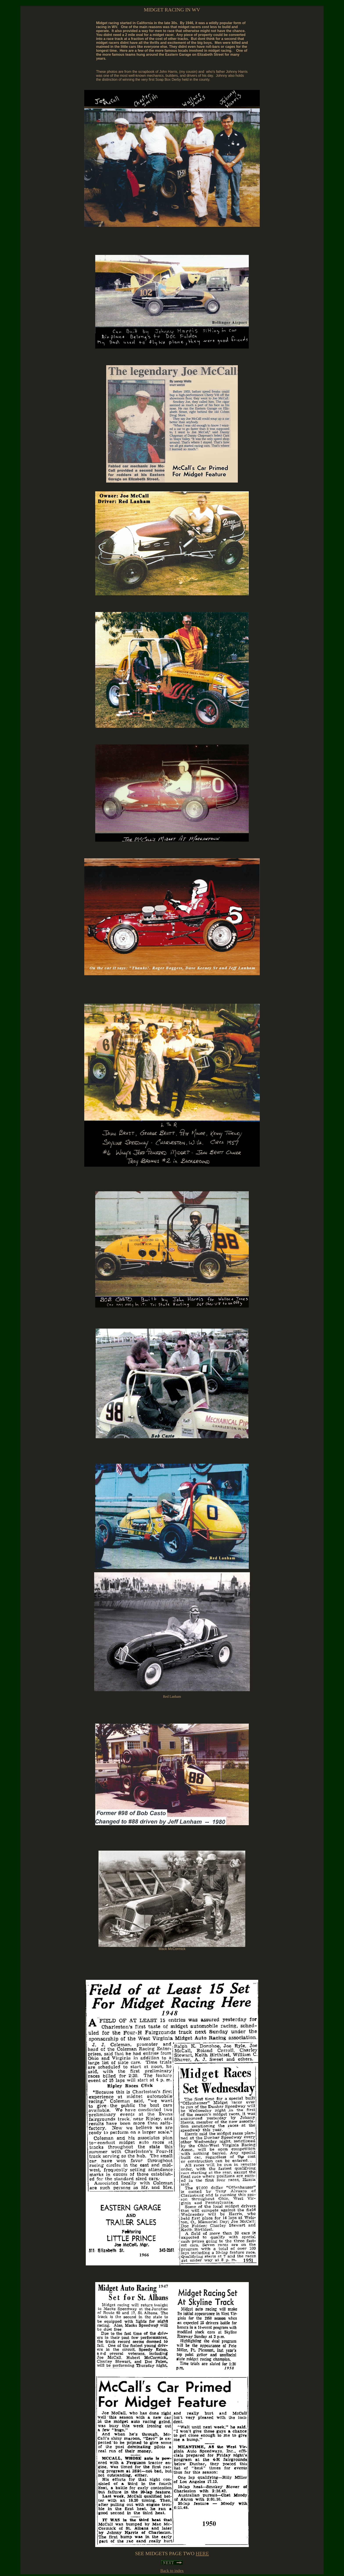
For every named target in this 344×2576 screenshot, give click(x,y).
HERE (202, 2553)
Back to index (172, 2570)
